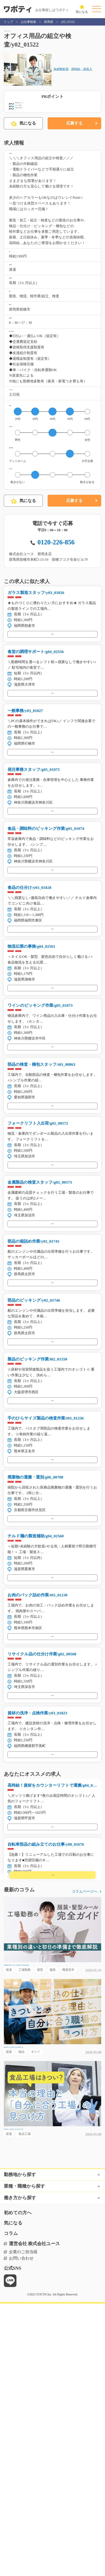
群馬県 (48, 22)
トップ (8, 22)
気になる (23, 142)
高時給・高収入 (81, 74)
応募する (74, 142)
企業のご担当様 (23, 2524)
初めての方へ (18, 2485)
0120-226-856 (55, 619)
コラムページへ (84, 2141)
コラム (11, 2505)
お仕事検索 (28, 22)
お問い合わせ (21, 2530)
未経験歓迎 (61, 74)
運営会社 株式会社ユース (34, 2516)
